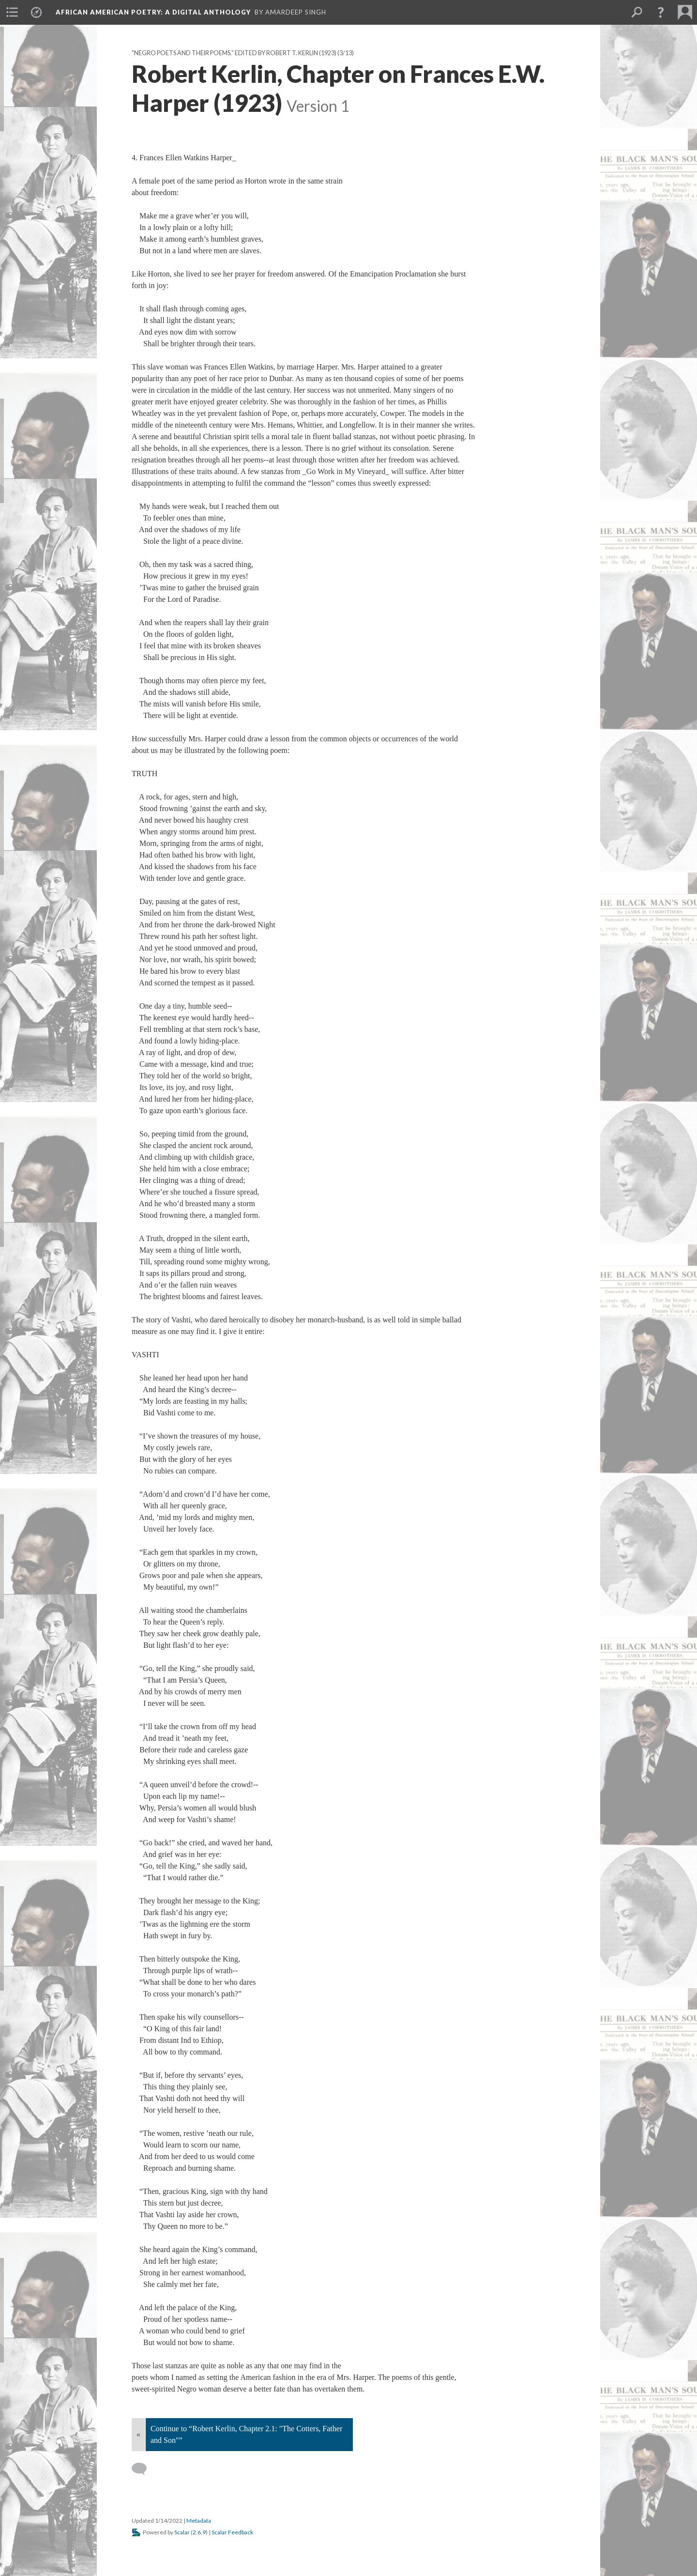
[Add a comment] (143, 2469)
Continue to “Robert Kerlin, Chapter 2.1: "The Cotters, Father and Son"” (246, 2434)
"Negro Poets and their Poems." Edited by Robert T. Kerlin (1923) (234, 53)
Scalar (182, 2532)
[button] (661, 12)
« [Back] (138, 2434)
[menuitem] (12, 12)
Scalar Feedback (232, 2532)
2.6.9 (199, 2532)
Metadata (198, 2520)
